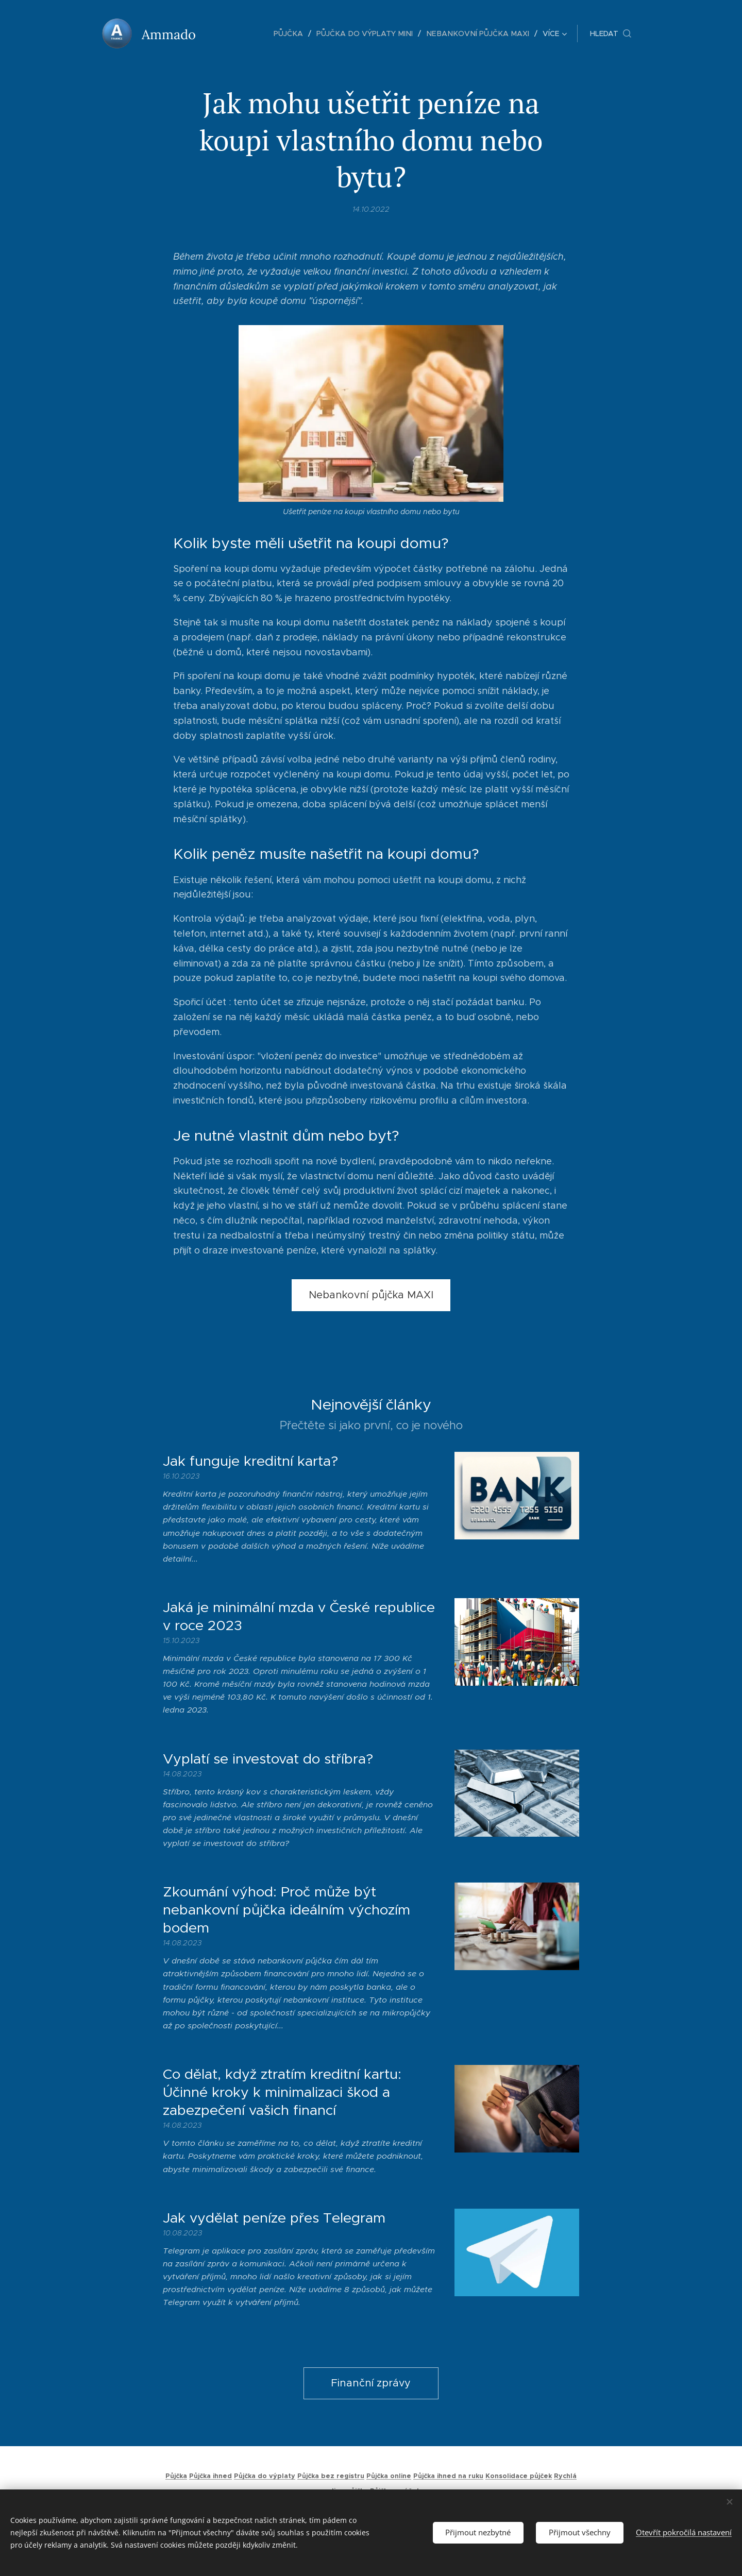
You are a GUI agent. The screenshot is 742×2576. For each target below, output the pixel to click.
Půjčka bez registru (330, 2476)
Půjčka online (388, 2476)
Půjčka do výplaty (264, 2476)
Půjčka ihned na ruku (448, 2476)
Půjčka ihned (210, 2476)
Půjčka (176, 2476)
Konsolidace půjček (518, 2476)
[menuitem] (236, 33)
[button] (610, 33)
